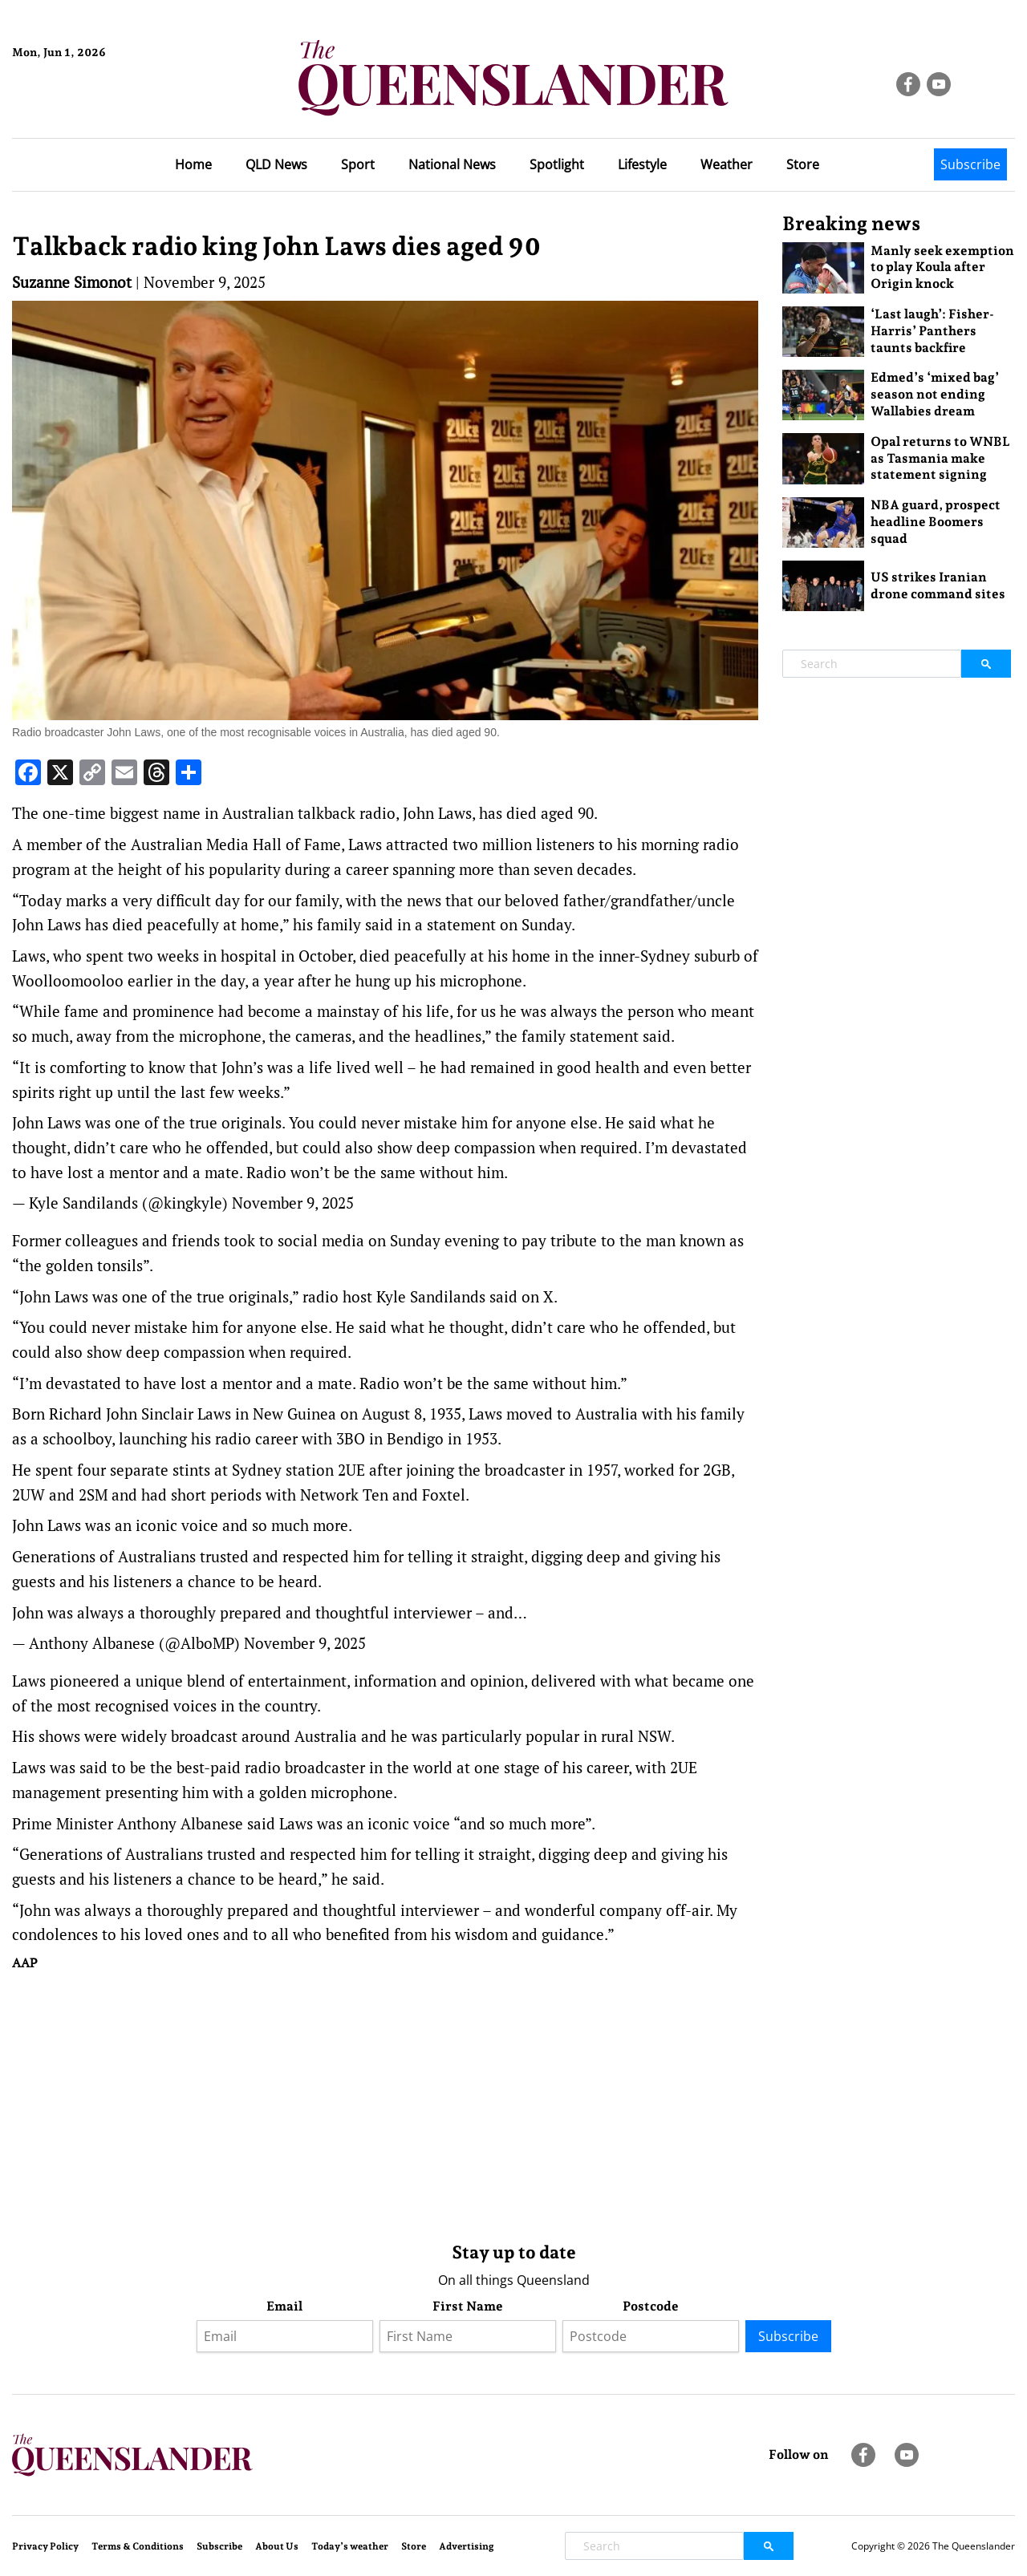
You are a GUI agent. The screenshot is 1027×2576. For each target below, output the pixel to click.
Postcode (651, 2306)
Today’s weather (349, 2546)
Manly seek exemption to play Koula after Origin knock (942, 267)
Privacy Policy (45, 2546)
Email (284, 2306)
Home (193, 164)
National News (452, 164)
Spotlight (557, 164)
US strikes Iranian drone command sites (938, 585)
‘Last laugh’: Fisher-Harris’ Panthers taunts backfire (932, 330)
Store (802, 164)
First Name (467, 2306)
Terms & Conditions (137, 2546)
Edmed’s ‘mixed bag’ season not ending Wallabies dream (935, 394)
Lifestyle (642, 164)
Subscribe (970, 164)
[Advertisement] (385, 2103)
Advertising (466, 2546)
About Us (276, 2546)
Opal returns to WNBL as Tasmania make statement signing (940, 458)
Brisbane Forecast (89, 107)
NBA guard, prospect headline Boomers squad (936, 521)
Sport (358, 164)
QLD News (276, 164)
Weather (726, 164)
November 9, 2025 (293, 1203)
